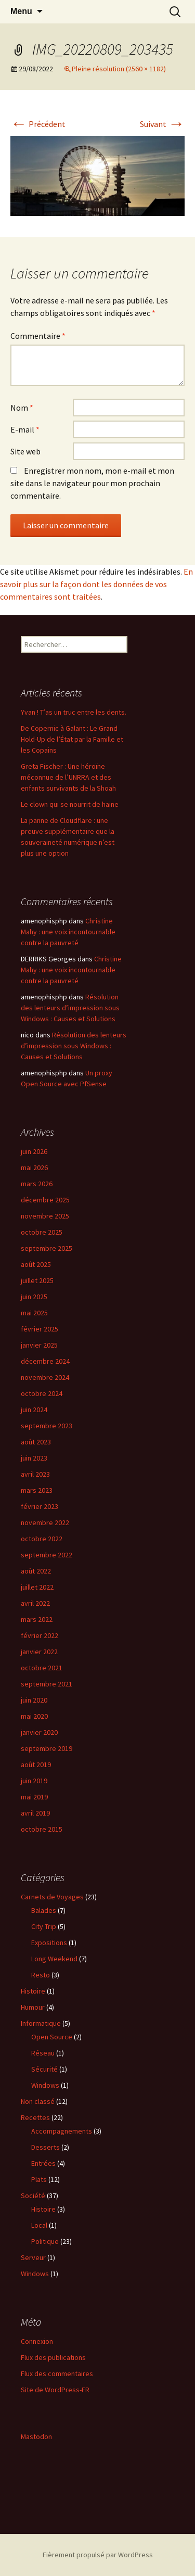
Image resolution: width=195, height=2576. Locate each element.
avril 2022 (35, 1603)
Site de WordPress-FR (55, 2389)
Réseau (43, 2053)
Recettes (35, 2117)
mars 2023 (37, 1490)
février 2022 (39, 1635)
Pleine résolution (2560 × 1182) (119, 68)
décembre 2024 (45, 1361)
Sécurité (44, 2069)
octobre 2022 (41, 1538)
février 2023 (39, 1506)
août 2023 (36, 1441)
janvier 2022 (39, 1651)
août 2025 (36, 1264)
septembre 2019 (46, 1748)
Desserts (45, 2147)
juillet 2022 (37, 1587)
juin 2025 (34, 1296)
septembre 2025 (46, 1248)
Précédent (38, 124)
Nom (21, 407)
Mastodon (36, 2436)
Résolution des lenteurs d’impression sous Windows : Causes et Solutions (70, 1007)
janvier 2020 (39, 1732)
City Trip (43, 1926)
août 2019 (36, 1764)
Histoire (33, 1991)
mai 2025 (34, 1312)
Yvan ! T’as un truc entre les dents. (73, 712)
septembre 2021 (46, 1684)
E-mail (25, 429)
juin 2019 (34, 1780)
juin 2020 (34, 1700)
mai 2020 (34, 1716)
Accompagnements (61, 2131)
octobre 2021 (41, 1667)
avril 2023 (35, 1474)
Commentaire (38, 336)
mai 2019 (34, 1796)
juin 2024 (34, 1409)
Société (33, 2195)
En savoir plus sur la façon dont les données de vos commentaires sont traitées (96, 584)
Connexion (37, 2341)
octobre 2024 (41, 1393)
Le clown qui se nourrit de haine (70, 804)
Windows (45, 2085)
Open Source (51, 2036)
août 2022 (36, 1571)
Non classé (38, 2101)
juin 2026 (34, 1151)
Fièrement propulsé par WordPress (98, 2554)
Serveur (33, 2257)
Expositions (49, 1942)
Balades (43, 1910)
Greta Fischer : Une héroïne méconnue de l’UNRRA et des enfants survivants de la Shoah (68, 777)
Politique (45, 2241)
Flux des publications (53, 2357)
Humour (33, 2007)
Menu (21, 11)
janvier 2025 (39, 1345)
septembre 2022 (46, 1554)
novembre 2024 (45, 1377)
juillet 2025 (37, 1280)
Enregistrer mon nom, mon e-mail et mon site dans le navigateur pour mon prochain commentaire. (92, 483)
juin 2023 (34, 1458)
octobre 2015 (41, 1829)
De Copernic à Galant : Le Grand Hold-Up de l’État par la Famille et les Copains (72, 739)
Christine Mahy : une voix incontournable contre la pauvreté (68, 931)
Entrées (43, 2163)
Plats (39, 2179)
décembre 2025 (45, 1199)
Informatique (41, 2023)
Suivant (162, 124)
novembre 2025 (45, 1216)
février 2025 (39, 1329)
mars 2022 (37, 1619)
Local (39, 2225)
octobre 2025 (41, 1232)
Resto (40, 1974)
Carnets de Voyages (52, 1896)
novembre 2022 (45, 1522)
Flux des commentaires (57, 2373)
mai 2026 (34, 1167)
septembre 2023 (46, 1425)
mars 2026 (37, 1183)
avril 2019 (35, 1813)
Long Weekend (54, 1958)
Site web (25, 451)
